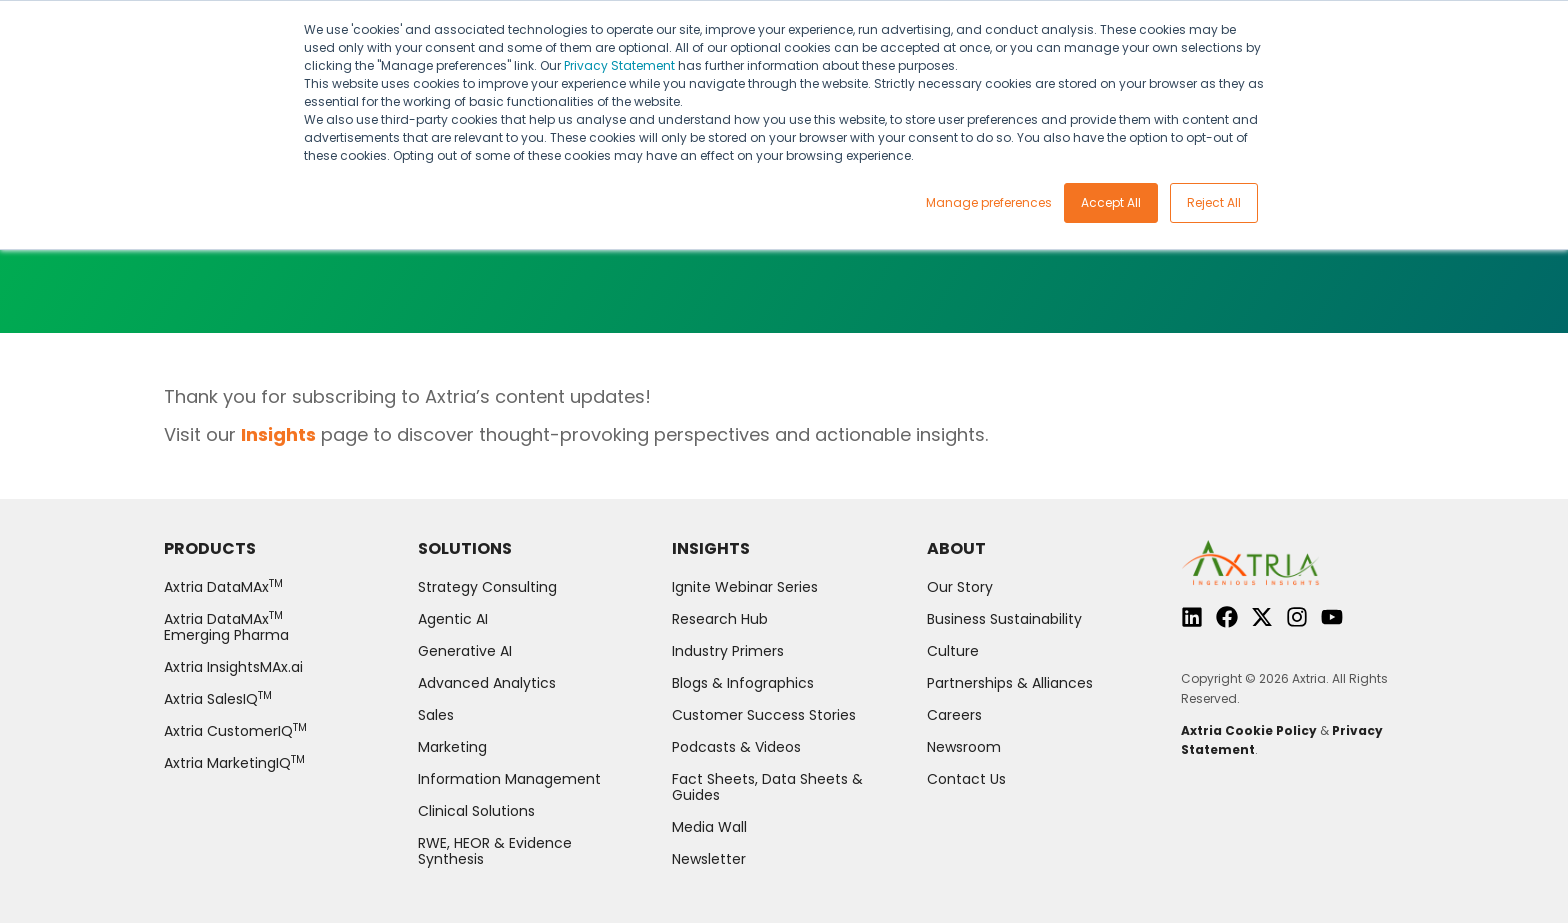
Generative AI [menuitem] (465, 651)
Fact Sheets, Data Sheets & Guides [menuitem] (767, 787)
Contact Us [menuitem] (966, 779)
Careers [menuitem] (954, 715)
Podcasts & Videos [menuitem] (736, 747)
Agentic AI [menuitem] (453, 619)
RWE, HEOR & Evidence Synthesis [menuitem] (495, 851)
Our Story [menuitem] (960, 587)
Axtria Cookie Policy (1249, 730)
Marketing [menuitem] (452, 747)
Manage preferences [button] (989, 202)
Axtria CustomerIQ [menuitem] (235, 731)
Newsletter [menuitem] (709, 859)
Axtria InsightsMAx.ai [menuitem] (233, 667)
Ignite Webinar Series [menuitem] (745, 587)
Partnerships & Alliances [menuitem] (1010, 683)
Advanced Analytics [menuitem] (487, 683)
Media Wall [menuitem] (709, 827)
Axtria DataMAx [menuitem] (223, 587)
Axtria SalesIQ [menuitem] (218, 699)
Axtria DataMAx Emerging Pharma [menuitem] (226, 627)
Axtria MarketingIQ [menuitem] (234, 763)
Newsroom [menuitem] (964, 747)
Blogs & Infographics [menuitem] (743, 683)
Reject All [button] (1214, 202)
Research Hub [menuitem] (720, 619)
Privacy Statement (619, 65)
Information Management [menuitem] (509, 779)
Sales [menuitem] (436, 715)
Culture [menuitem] (953, 651)
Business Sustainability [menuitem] (1004, 619)
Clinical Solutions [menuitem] (476, 811)
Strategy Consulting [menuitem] (487, 587)
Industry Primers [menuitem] (728, 651)
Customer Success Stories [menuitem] (764, 715)
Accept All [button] (1111, 202)
